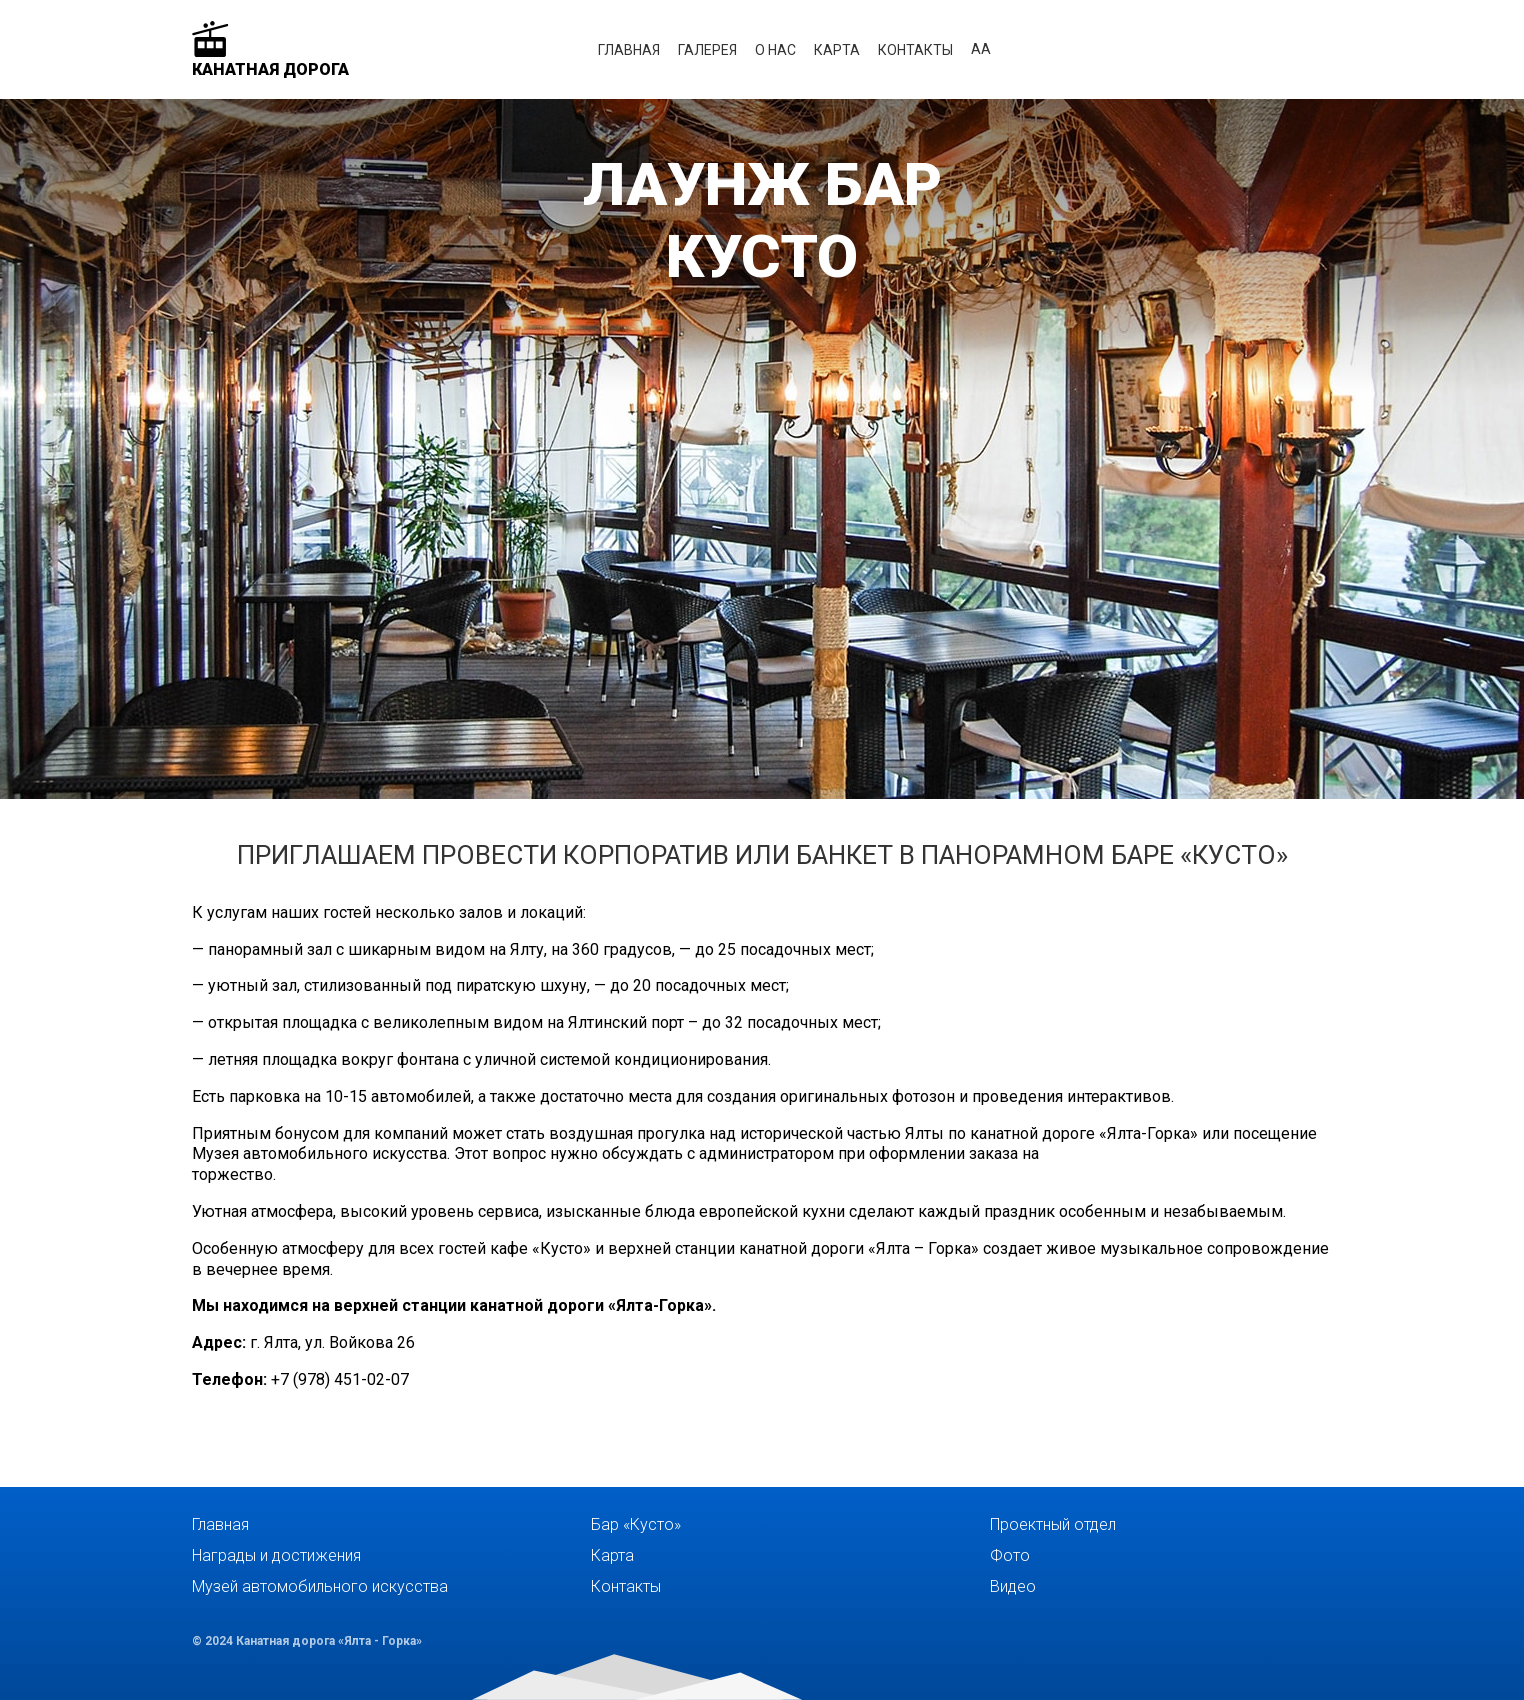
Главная (629, 50)
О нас (775, 50)
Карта (837, 50)
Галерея (707, 50)
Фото (1010, 1555)
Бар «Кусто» (636, 1524)
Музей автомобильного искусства (320, 1586)
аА (981, 49)
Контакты (915, 50)
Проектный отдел (1053, 1524)
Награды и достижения (276, 1555)
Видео (1013, 1586)
